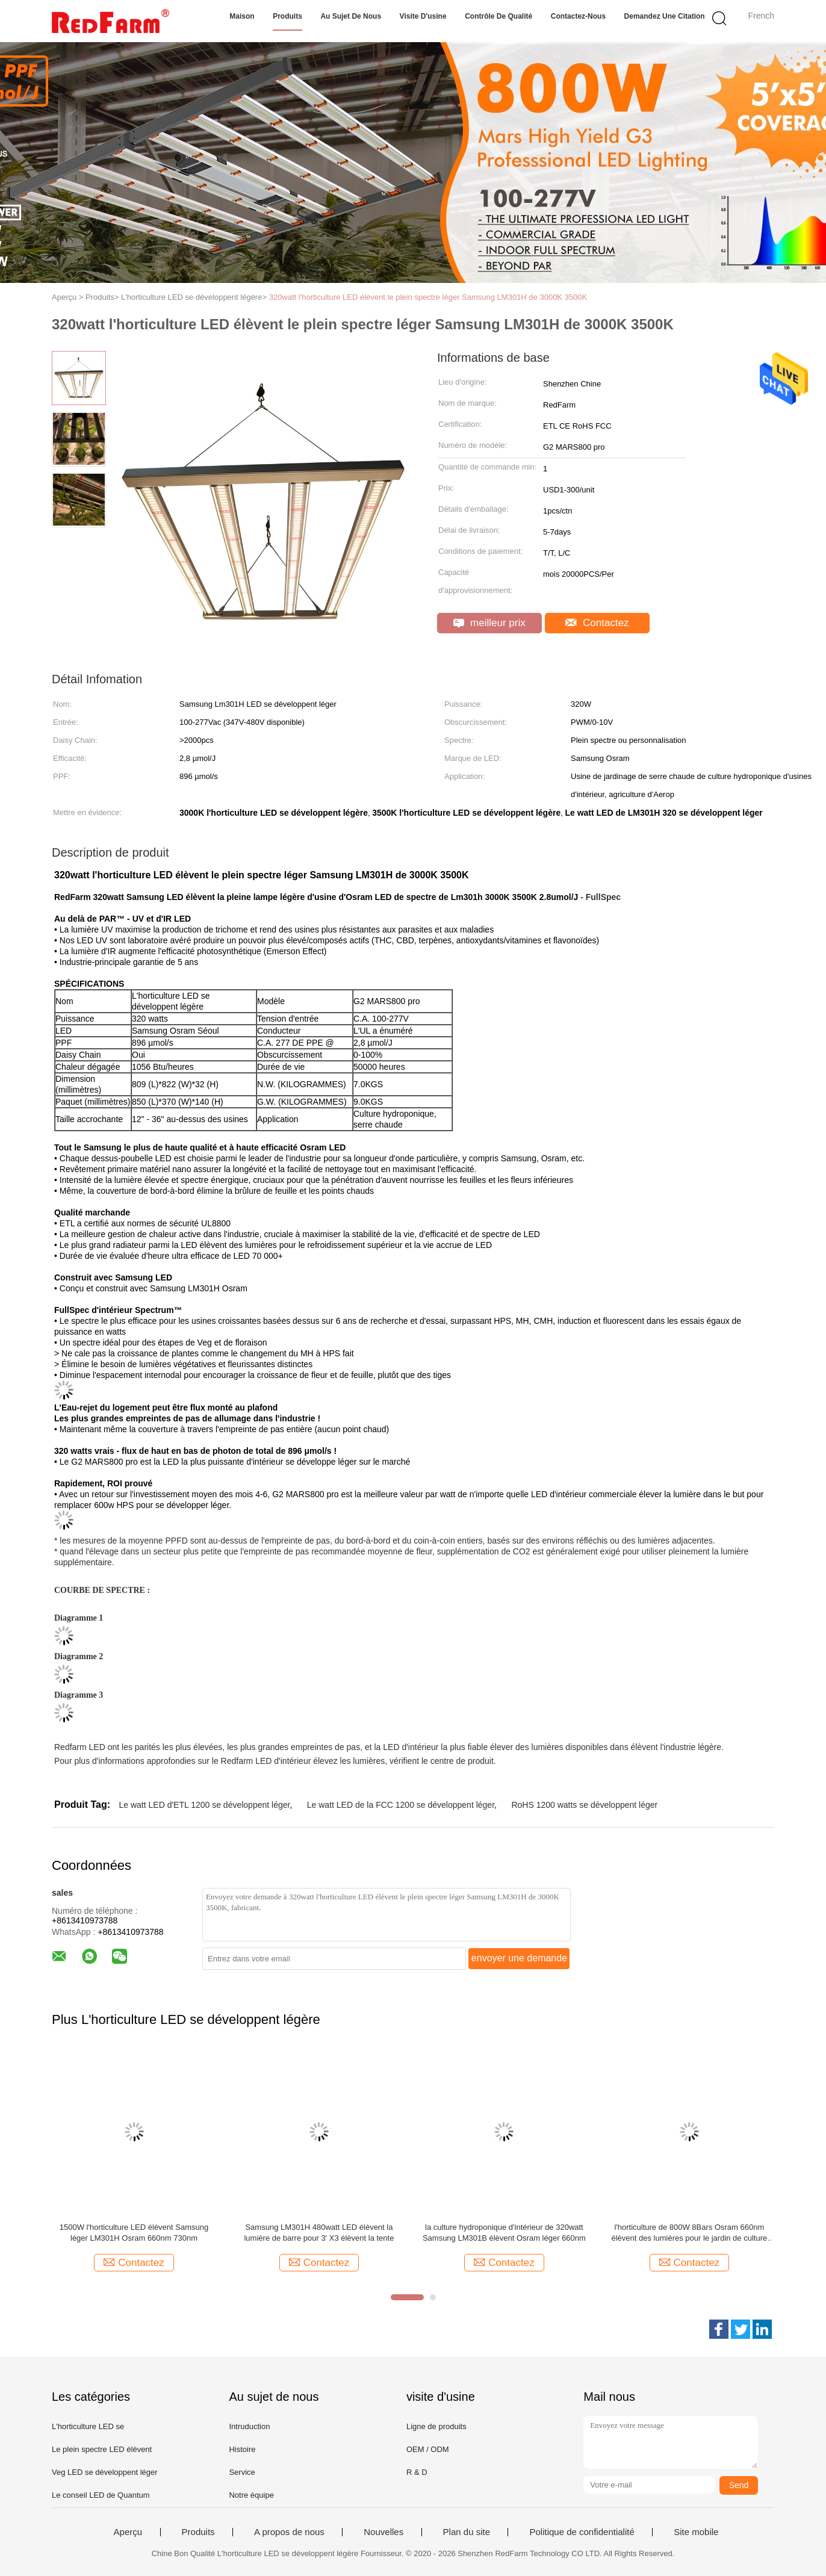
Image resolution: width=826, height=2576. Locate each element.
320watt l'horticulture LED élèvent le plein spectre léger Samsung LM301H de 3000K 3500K (428, 297)
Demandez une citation (664, 16)
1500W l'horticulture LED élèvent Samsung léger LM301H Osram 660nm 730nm (134, 2232)
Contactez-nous (578, 16)
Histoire (242, 2449)
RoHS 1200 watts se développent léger (584, 1805)
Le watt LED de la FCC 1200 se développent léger (400, 1805)
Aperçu (128, 2532)
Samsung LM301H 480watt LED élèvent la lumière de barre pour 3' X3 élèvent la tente (319, 2232)
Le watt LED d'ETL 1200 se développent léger (204, 1805)
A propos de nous (289, 2532)
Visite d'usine (423, 16)
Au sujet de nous (350, 16)
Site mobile (696, 2532)
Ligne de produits (436, 2426)
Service (242, 2472)
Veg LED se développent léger (105, 2472)
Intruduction (249, 2426)
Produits (287, 16)
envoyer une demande (519, 1958)
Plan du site (466, 2532)
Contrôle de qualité (498, 16)
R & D (416, 2472)
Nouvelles (383, 2532)
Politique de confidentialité (581, 2532)
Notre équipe (251, 2495)
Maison (241, 16)
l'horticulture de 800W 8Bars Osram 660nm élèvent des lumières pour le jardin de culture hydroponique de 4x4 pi (690, 2233)
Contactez (597, 622)
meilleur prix (489, 622)
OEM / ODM (427, 2449)
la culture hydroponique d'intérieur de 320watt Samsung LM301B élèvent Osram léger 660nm (504, 2232)
